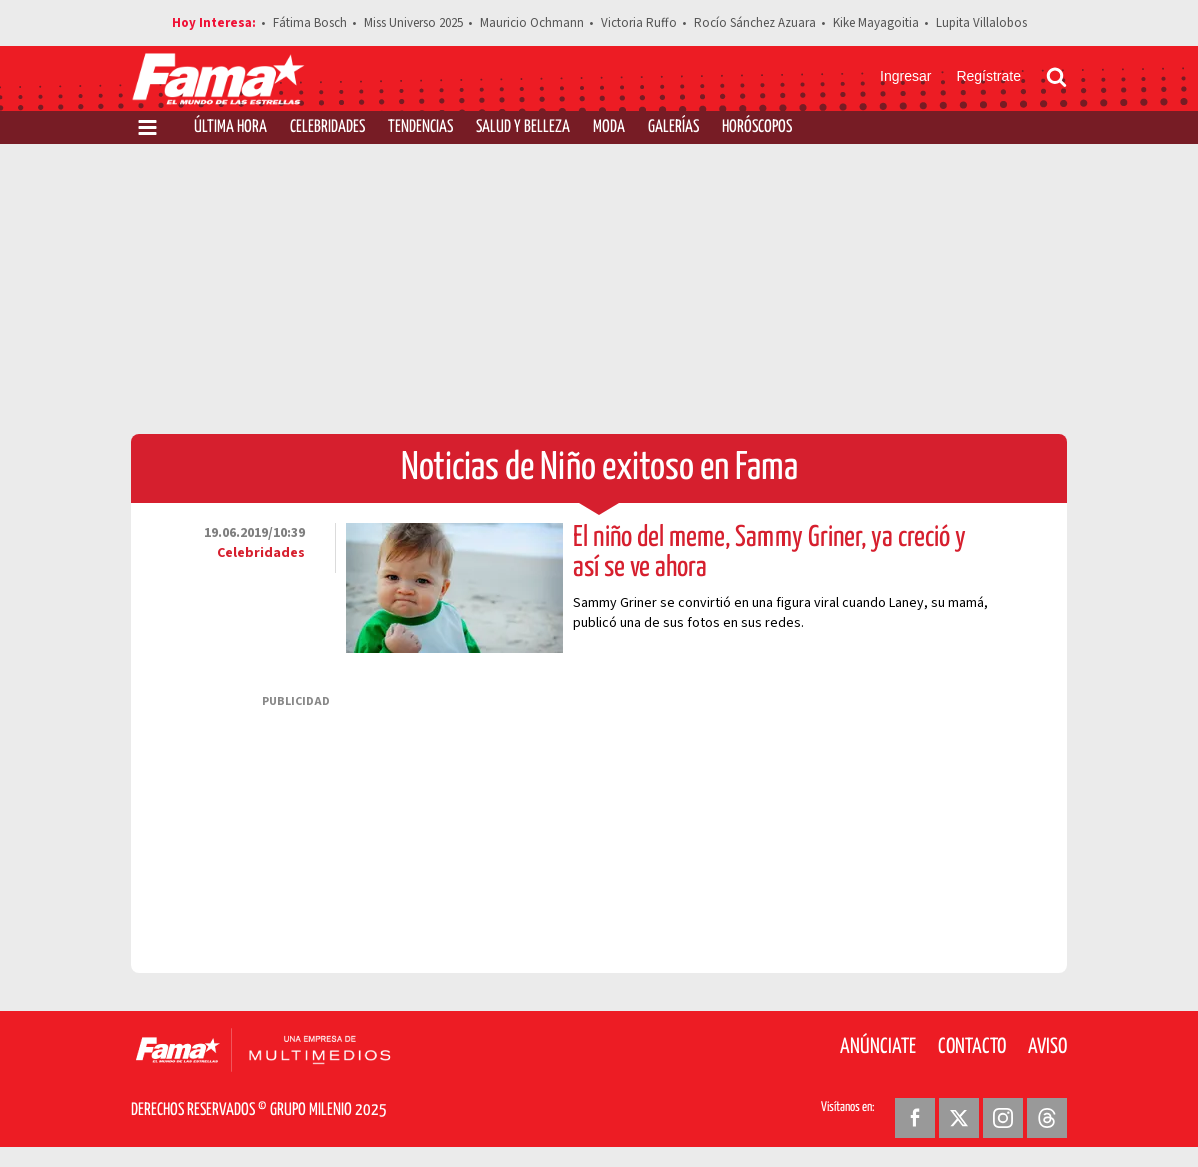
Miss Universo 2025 (413, 23)
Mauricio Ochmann (532, 23)
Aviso (1047, 1047)
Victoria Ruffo (639, 23)
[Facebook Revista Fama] (915, 1118)
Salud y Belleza (523, 127)
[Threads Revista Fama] (1047, 1118)
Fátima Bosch (310, 23)
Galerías (673, 127)
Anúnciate (878, 1047)
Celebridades (327, 127)
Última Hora (230, 127)
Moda (609, 127)
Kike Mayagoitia (876, 23)
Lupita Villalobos (981, 23)
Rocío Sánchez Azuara (755, 23)
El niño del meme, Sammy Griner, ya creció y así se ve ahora (769, 553)
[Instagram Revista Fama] (1003, 1118)
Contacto (972, 1047)
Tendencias (420, 127)
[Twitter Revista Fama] (959, 1118)
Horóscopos (757, 127)
